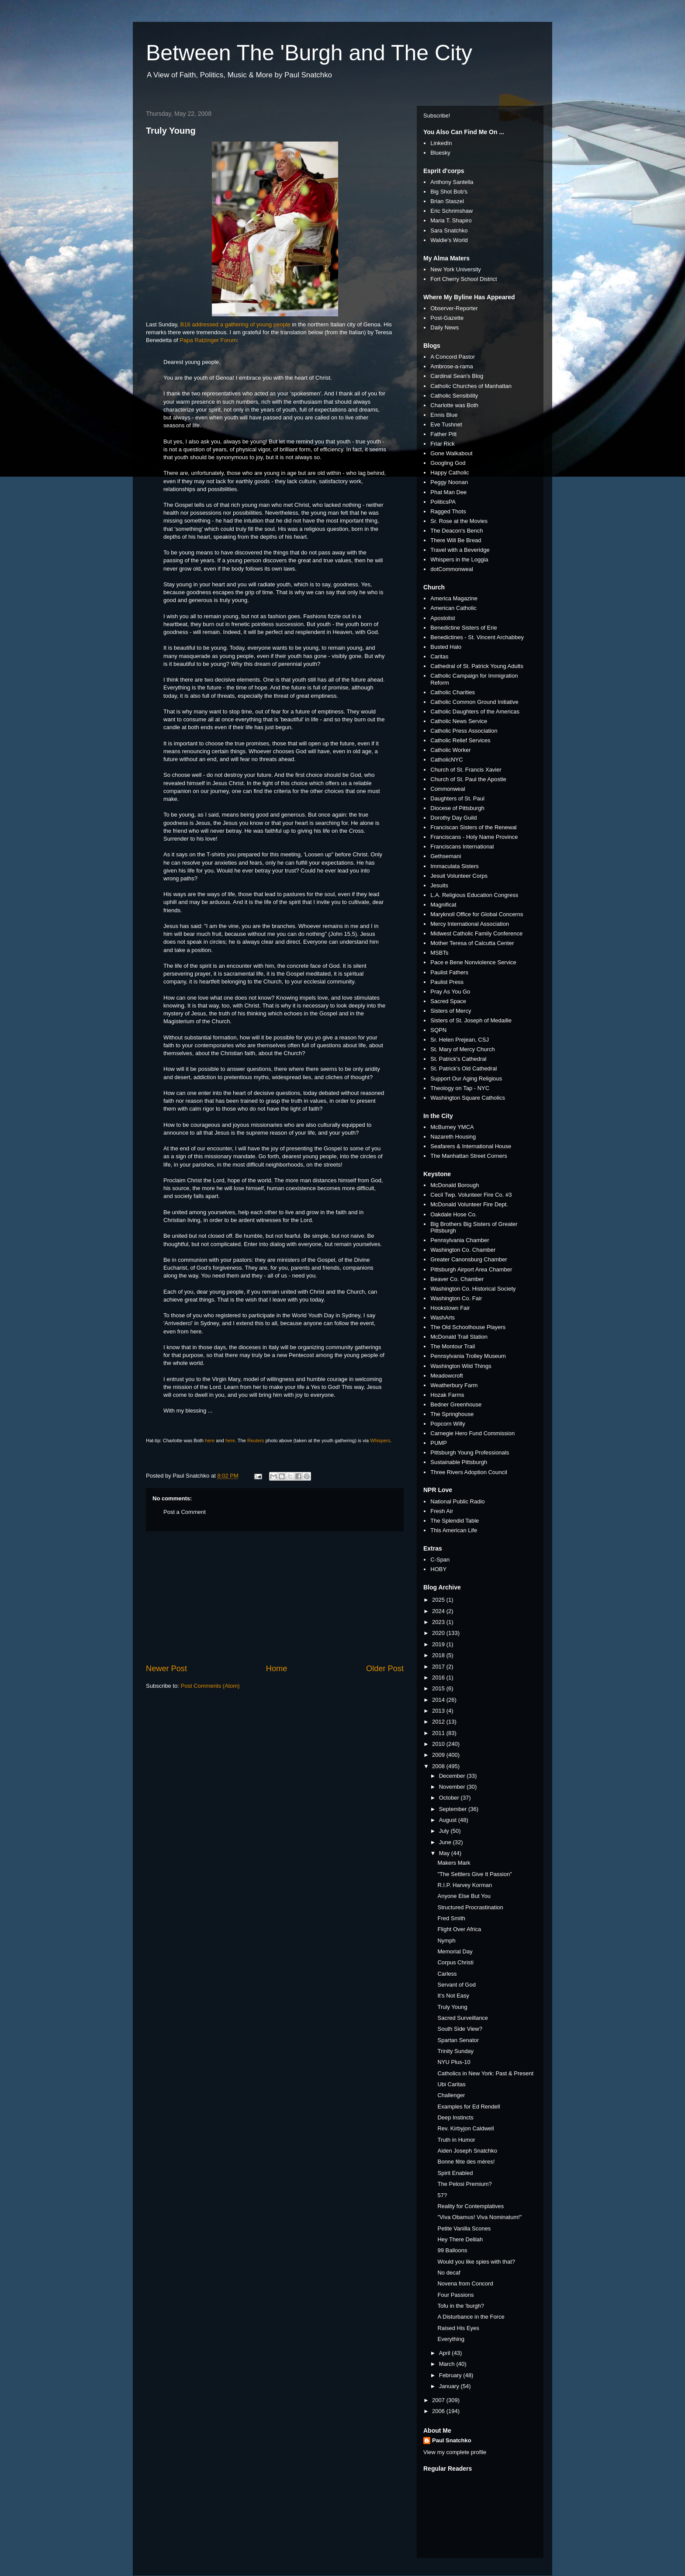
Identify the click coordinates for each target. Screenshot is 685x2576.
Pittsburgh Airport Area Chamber (471, 1269)
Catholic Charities (452, 692)
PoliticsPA (443, 502)
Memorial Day (454, 1951)
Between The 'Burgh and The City (309, 53)
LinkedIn (441, 143)
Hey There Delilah (460, 2239)
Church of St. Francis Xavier (466, 769)
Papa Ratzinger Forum (208, 340)
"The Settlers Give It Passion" (474, 1874)
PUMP (438, 1443)
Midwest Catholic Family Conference (476, 933)
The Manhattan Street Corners (468, 1156)
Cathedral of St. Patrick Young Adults (476, 666)
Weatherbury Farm (453, 1385)
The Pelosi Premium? (464, 2184)
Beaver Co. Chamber (457, 1279)
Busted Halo (445, 647)
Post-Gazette (447, 318)
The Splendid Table (454, 1520)
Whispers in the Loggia (459, 559)
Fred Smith (451, 1918)
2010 (439, 1744)
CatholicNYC (446, 759)
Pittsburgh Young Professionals (469, 1452)
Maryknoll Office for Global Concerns (476, 914)
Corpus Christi (455, 1962)
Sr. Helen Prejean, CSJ (459, 1039)
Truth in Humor (456, 2139)
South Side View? (459, 2028)
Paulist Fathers (449, 972)
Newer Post (166, 1668)
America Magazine (453, 598)
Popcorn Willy (447, 1423)
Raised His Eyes (458, 2328)
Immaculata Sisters (454, 866)
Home (276, 1668)
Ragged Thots (448, 511)
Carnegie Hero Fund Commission (472, 1433)
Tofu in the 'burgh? (460, 2305)
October (450, 1797)
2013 (439, 1710)
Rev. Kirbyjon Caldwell (465, 2128)
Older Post (385, 1668)
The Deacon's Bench (456, 530)
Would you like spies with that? (476, 2261)
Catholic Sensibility (454, 395)
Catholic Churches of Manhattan (471, 386)
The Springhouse (452, 1414)
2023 (439, 1622)
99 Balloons (452, 2250)
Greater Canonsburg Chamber (468, 1259)
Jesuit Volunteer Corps (459, 876)
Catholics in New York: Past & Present (485, 2073)
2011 (439, 1733)
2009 (439, 1755)
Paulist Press (447, 982)
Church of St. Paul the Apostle (468, 779)
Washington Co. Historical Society (472, 1288)
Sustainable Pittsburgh (458, 1462)
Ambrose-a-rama (451, 366)
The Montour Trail (452, 1346)
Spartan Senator (458, 2040)
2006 (439, 2411)
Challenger (451, 2095)
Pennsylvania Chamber (459, 1240)
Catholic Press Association (463, 730)
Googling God (447, 463)
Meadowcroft (446, 1375)
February (451, 2375)
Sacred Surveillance (462, 2018)
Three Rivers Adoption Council (468, 1472)
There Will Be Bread (455, 540)
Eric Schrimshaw (451, 211)
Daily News (444, 327)
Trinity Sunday (455, 2051)
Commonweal (447, 789)
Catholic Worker (450, 750)
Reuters (255, 1440)
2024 (439, 1611)
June (446, 1842)
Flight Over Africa (459, 1929)
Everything (450, 2339)
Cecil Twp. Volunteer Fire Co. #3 (471, 1194)
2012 (439, 1721)
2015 (439, 1688)
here (209, 1440)
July (445, 1831)
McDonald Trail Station (459, 1336)
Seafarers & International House (470, 1146)
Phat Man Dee (448, 492)
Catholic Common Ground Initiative (474, 702)
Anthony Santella (451, 182)
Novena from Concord (465, 2283)
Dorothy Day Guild (453, 817)
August (448, 1820)
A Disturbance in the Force (470, 2316)
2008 (439, 1766)
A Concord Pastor (452, 356)
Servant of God (456, 1984)
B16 (185, 324)
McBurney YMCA (452, 1127)
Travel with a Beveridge (459, 550)
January (450, 2386)
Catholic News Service (458, 721)
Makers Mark (453, 1862)
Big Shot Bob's (448, 191)
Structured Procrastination (470, 1907)
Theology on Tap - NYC (459, 1088)
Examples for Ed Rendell (468, 2106)
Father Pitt (443, 434)
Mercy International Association (469, 924)
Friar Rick (442, 443)
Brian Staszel (447, 201)
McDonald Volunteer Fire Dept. (469, 1204)
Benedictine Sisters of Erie (463, 627)
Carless (447, 1973)
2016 (439, 1677)
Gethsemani (445, 856)
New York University (455, 269)
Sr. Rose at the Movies (459, 521)
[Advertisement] (274, 1597)
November (453, 1786)
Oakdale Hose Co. (453, 1214)
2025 (439, 1599)
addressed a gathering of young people (241, 324)
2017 (439, 1666)
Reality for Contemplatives (470, 2206)
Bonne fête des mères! (466, 2161)
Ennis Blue (443, 415)
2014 (439, 1700)
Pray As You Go (450, 991)
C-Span (440, 1559)
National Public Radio (457, 1501)
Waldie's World (449, 240)
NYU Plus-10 (453, 2062)
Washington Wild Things (460, 1366)
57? (442, 2195)
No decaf (448, 2272)
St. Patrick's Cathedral (458, 1059)
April (445, 2353)
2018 (439, 1655)
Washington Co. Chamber (462, 1249)
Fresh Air (441, 1511)
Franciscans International (462, 846)
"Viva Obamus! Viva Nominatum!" (479, 2217)
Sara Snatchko (448, 230)
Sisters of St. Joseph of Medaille (471, 1020)
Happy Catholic (449, 472)
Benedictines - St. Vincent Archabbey (477, 637)
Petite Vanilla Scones (464, 2228)
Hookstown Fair (450, 1308)
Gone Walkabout (451, 453)
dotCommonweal (451, 569)
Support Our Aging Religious (466, 1078)
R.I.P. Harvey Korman (464, 1885)
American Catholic (453, 608)
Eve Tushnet (446, 424)
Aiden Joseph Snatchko (467, 2150)
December (453, 1776)
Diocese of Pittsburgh (457, 808)
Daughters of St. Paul (457, 798)
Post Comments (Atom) (210, 1686)
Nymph (446, 1940)
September (453, 1809)
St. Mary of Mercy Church (462, 1049)
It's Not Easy (453, 1995)
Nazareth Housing (453, 1136)
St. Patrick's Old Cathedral (463, 1068)
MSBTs (439, 952)
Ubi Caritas (451, 2084)
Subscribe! (436, 115)
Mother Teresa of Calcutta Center (472, 943)
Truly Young (171, 130)
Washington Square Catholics (467, 1097)
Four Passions (455, 2295)
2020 (439, 1633)
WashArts (442, 1317)
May (445, 1853)
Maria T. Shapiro (450, 220)
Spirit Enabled (455, 2173)
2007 (439, 2400)
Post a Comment (184, 1512)
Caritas (439, 656)
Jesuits (439, 885)
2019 (439, 1644)
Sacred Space (448, 1001)
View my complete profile (454, 2452)
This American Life (453, 1530)
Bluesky (440, 152)
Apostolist (442, 618)
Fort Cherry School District (463, 279)
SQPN (438, 1030)
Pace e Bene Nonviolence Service (473, 962)
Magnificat (443, 904)
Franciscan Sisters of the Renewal (473, 827)
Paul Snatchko (451, 2440)
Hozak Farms (447, 1395)
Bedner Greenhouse (455, 1404)
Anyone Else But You (463, 1896)
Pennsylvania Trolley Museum (468, 1356)
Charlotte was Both (454, 405)
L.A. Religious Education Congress (474, 895)
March (448, 2364)
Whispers (380, 1440)
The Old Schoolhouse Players (467, 1327)
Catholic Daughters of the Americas (474, 711)
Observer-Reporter (453, 308)
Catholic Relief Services (460, 740)
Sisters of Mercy (450, 1011)
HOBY (438, 1569)
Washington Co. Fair (456, 1298)
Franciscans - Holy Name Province (474, 837)
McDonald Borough (454, 1185)
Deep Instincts (455, 2117)
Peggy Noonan (449, 482)
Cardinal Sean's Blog (456, 376)
